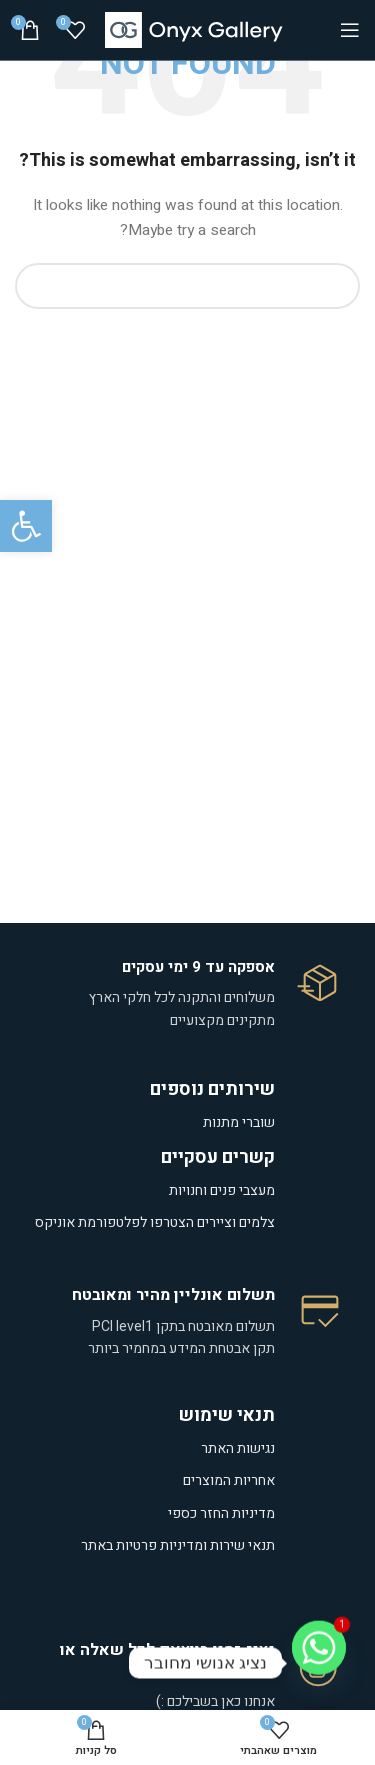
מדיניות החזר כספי (221, 1513)
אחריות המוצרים (229, 1480)
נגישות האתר (238, 1448)
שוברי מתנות (239, 1122)
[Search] (187, 286)
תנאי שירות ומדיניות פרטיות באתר (178, 1545)
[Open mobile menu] (350, 30)
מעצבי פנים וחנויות (220, 1190)
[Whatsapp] (319, 1663)
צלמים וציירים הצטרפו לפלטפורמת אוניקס (155, 1222)
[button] (26, 526)
